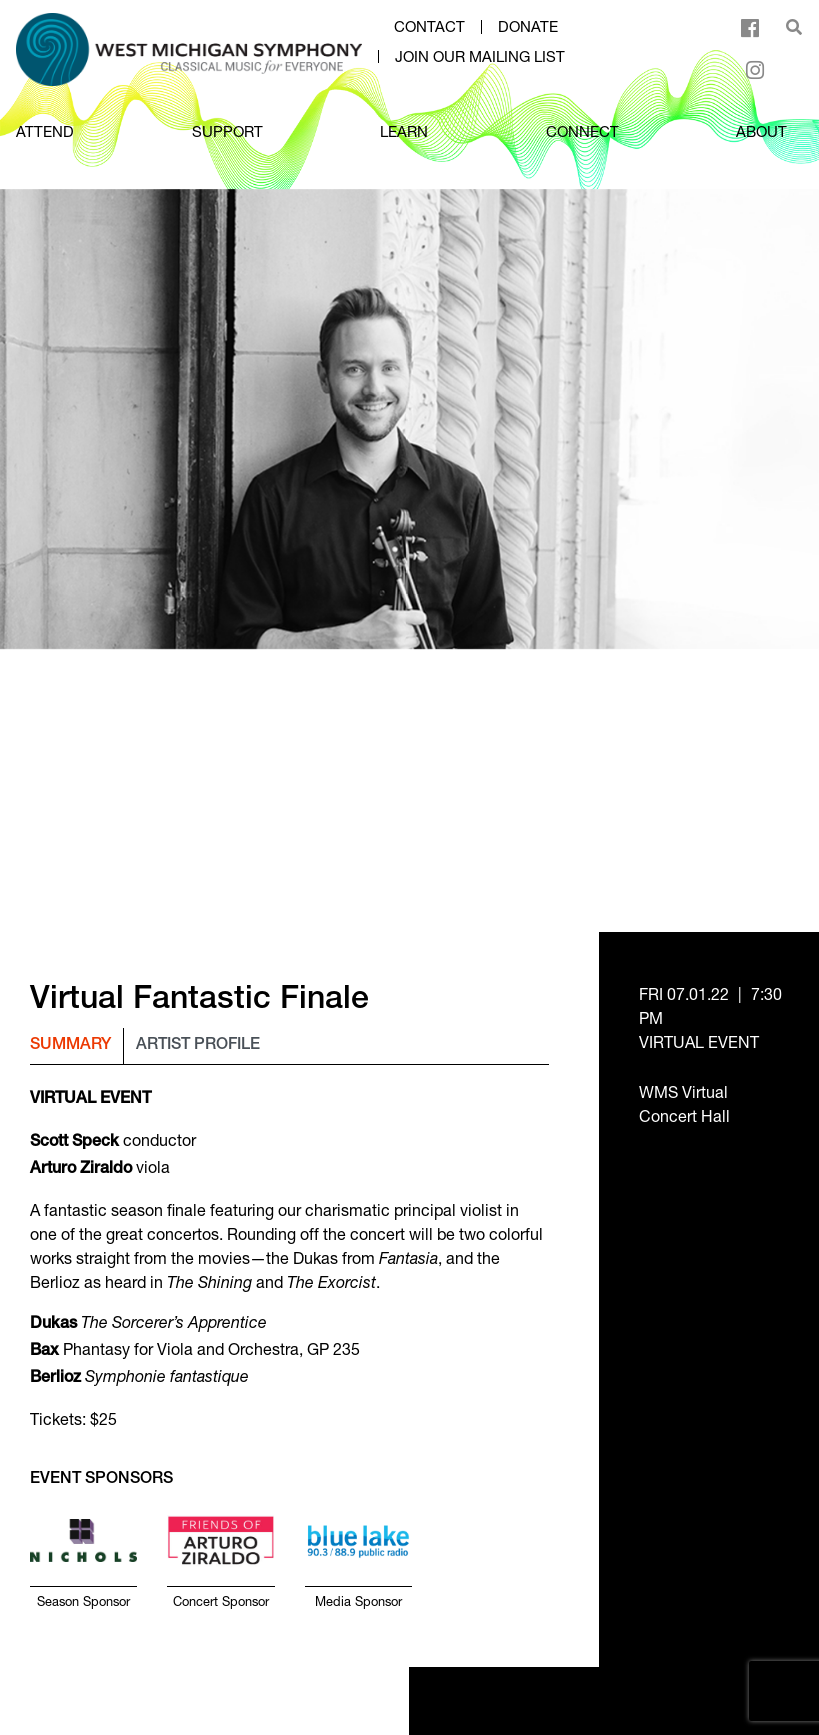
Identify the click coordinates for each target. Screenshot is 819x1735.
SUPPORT (227, 131)
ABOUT (761, 131)
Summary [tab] (70, 1046)
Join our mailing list (480, 57)
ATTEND (45, 131)
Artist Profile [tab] (198, 1046)
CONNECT (582, 131)
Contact (429, 27)
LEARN (404, 131)
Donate (528, 27)
